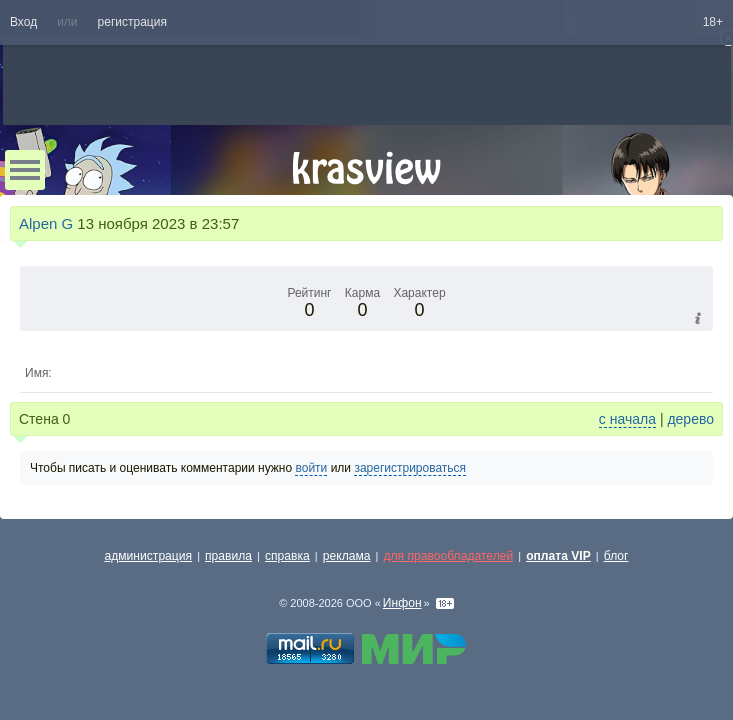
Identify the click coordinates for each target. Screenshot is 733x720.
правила (228, 556)
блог (616, 556)
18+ (713, 22)
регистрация (132, 22)
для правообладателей (448, 556)
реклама (347, 556)
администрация (149, 556)
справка (287, 556)
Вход (23, 22)
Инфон (402, 603)
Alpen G (46, 223)
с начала (627, 419)
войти (311, 468)
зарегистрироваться (410, 468)
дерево (690, 419)
